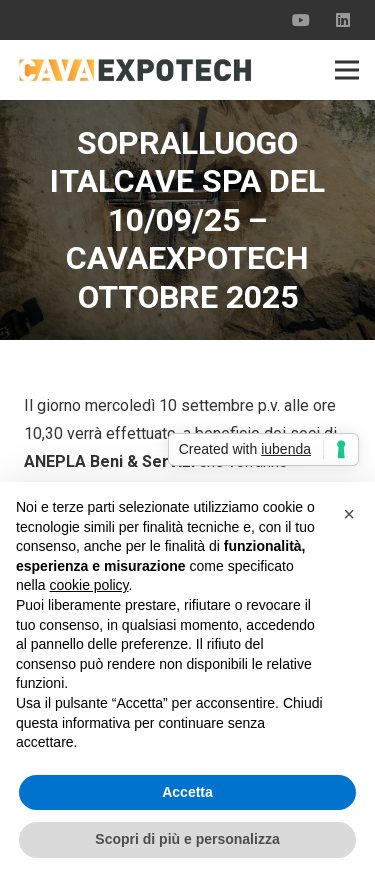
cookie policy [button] (88, 585)
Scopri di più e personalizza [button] (187, 839)
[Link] (135, 70)
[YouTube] (301, 20)
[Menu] (347, 70)
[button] (349, 514)
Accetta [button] (187, 792)
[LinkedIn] (343, 20)
